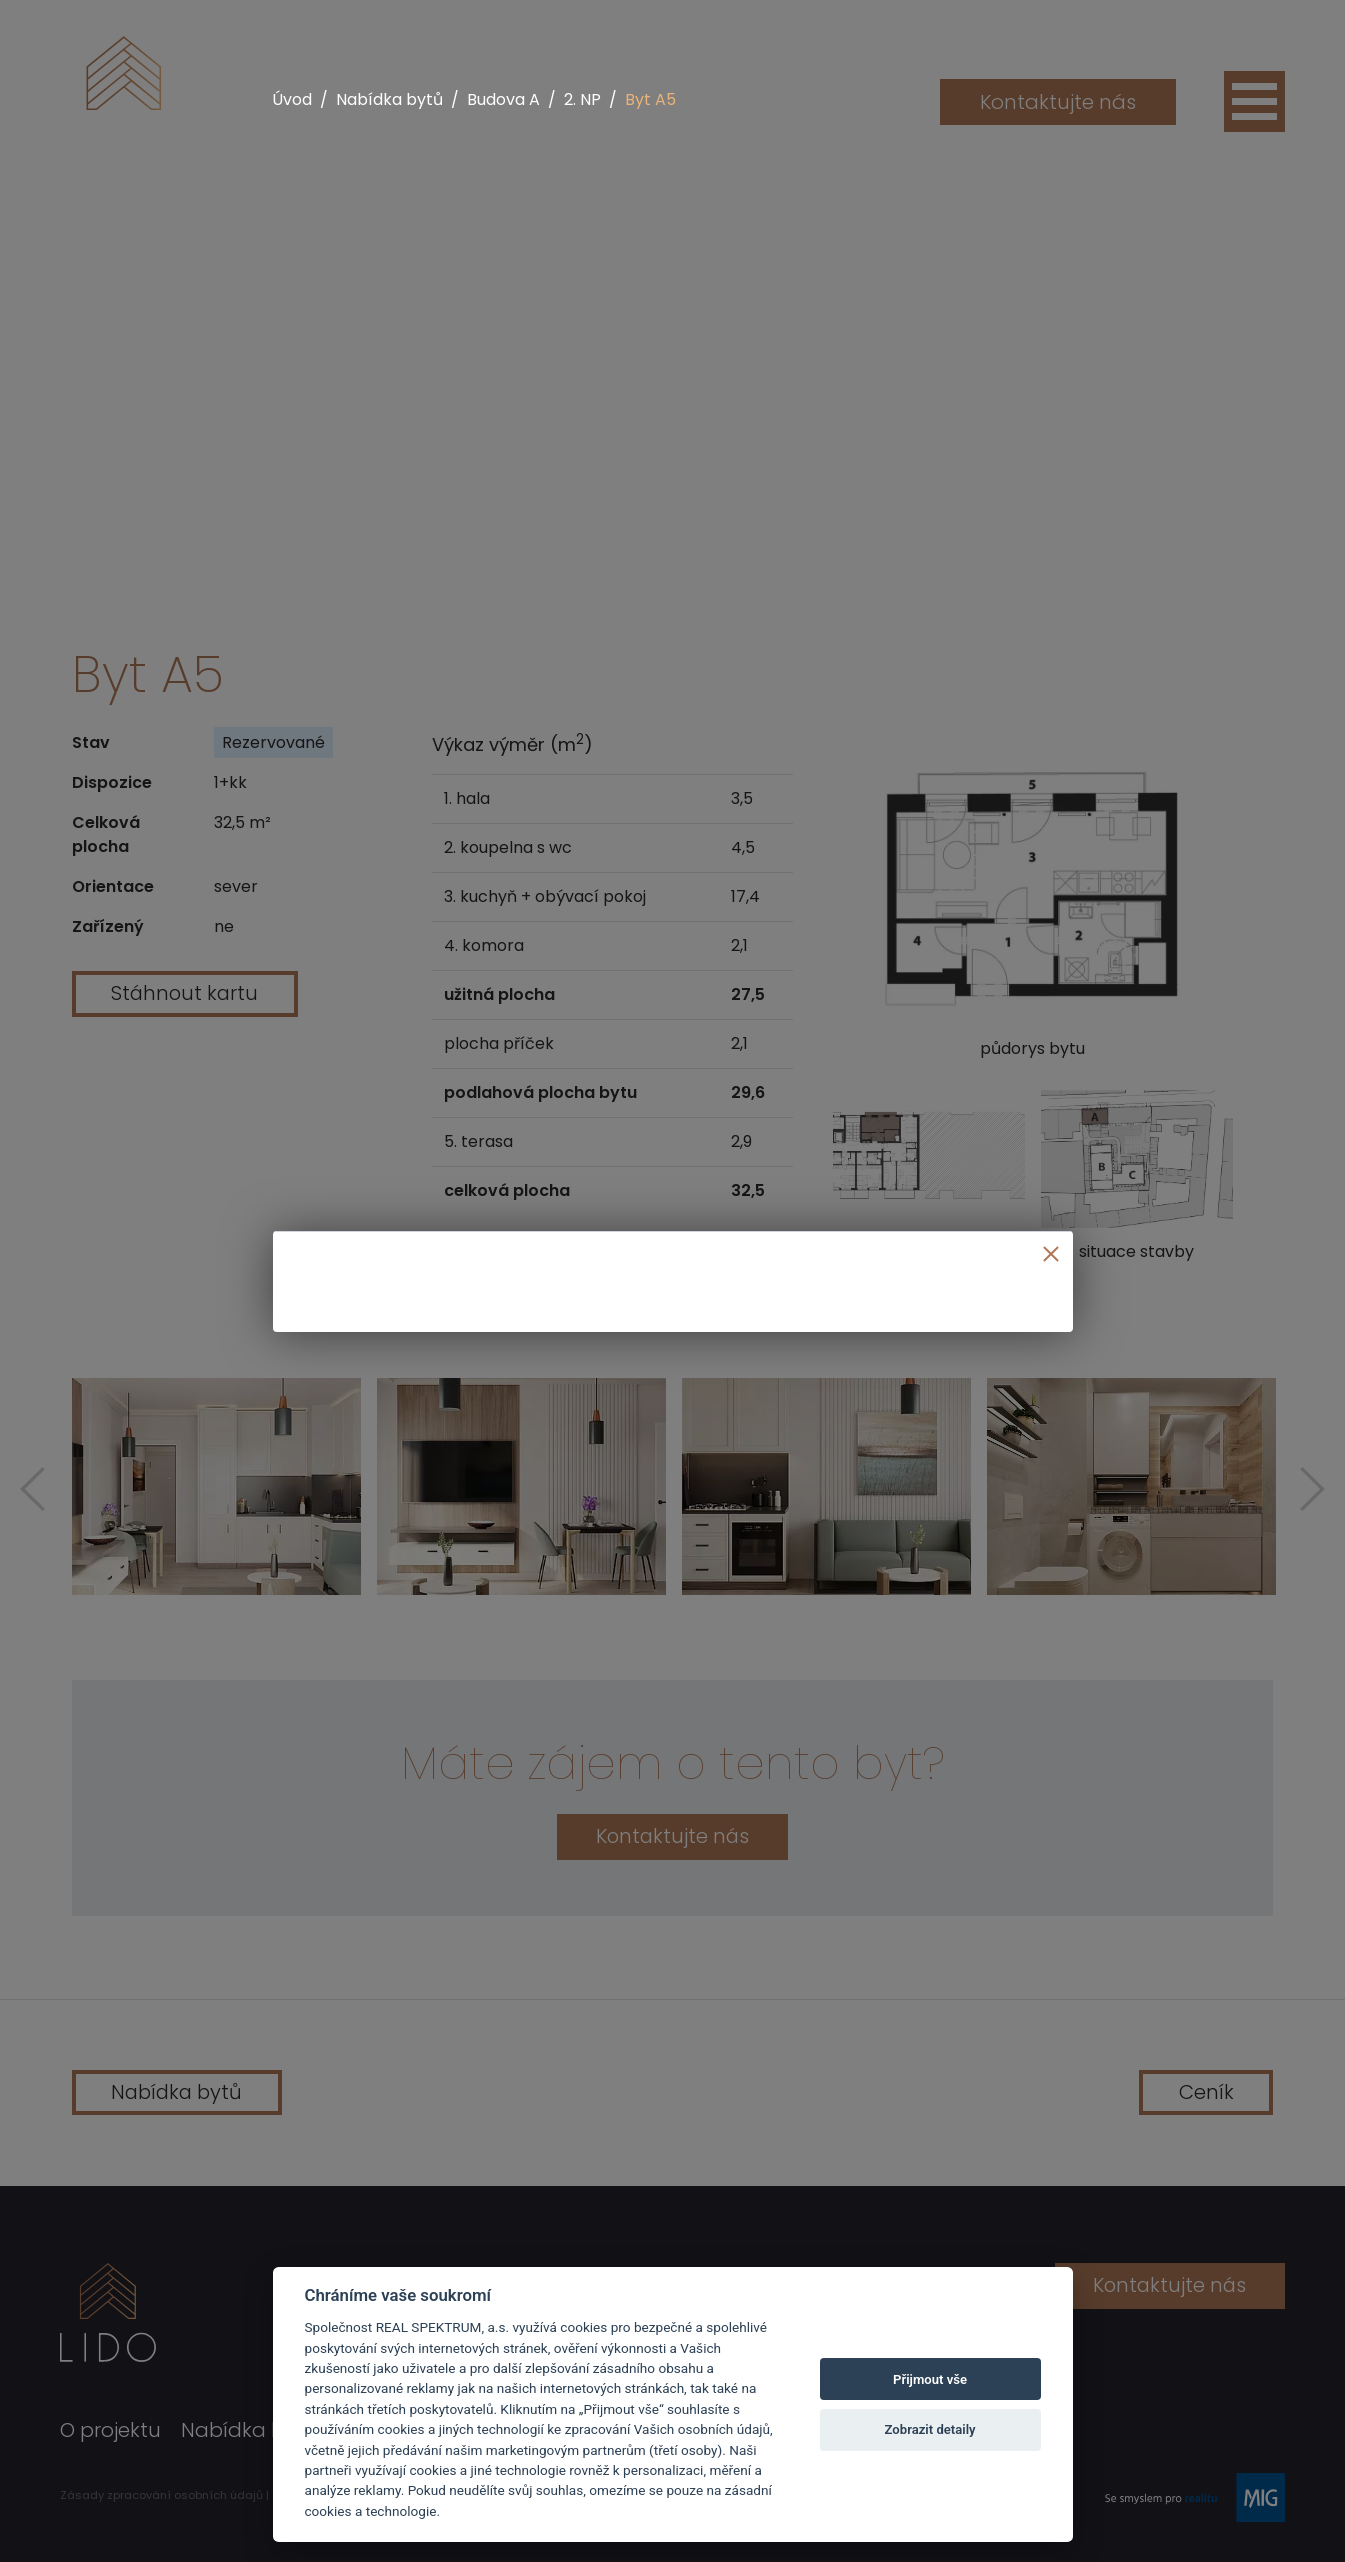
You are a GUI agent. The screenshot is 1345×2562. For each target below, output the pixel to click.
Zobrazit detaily (930, 2429)
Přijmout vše (930, 2379)
